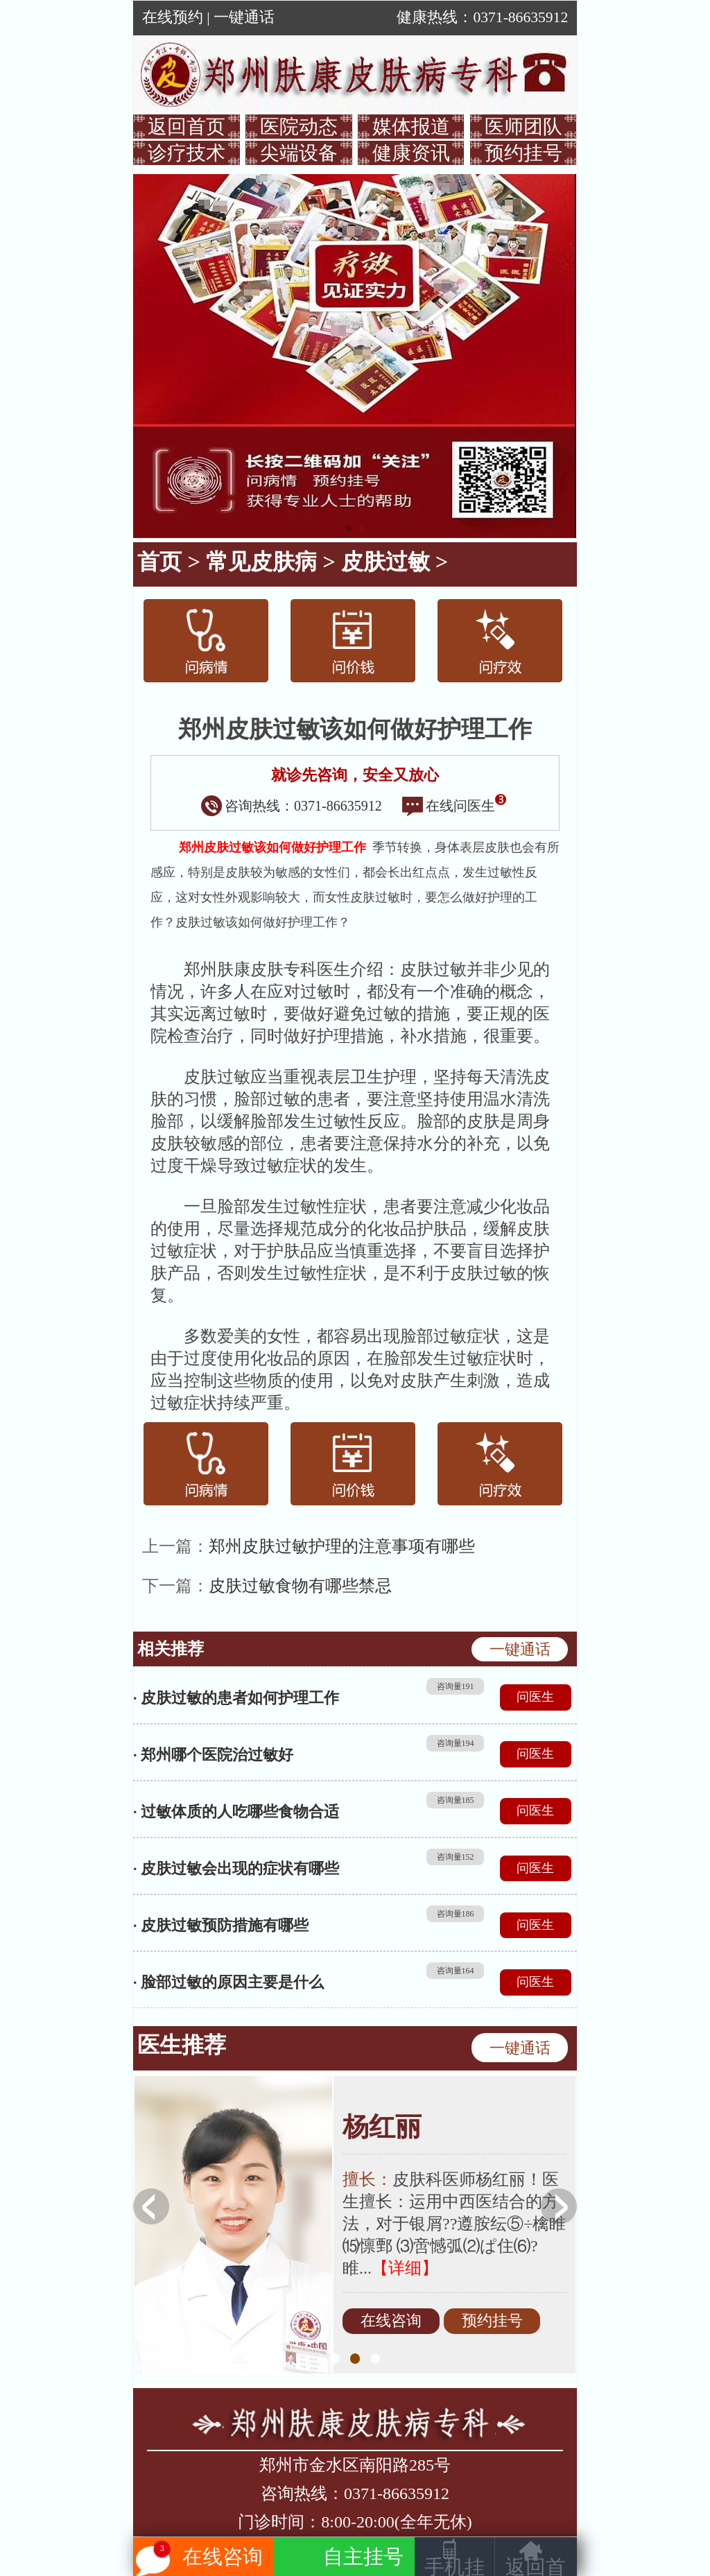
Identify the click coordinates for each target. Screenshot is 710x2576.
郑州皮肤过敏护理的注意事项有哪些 (342, 1546)
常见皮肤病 (261, 561)
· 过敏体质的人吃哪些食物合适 (236, 1811)
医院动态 (299, 126)
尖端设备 (299, 153)
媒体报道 (411, 126)
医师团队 (523, 126)
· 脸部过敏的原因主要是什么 (228, 1982)
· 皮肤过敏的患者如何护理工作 (236, 1697)
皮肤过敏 (385, 561)
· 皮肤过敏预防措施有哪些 (221, 1925)
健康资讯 (411, 153)
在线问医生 (454, 805)
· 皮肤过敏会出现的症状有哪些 (236, 1868)
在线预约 (172, 17)
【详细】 (405, 2268)
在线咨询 (391, 2321)
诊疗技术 (186, 153)
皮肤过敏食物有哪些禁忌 (300, 1586)
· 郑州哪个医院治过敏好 (213, 1754)
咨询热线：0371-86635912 (291, 805)
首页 (159, 561)
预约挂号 (523, 153)
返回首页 (186, 126)
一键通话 (244, 17)
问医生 (535, 1697)
